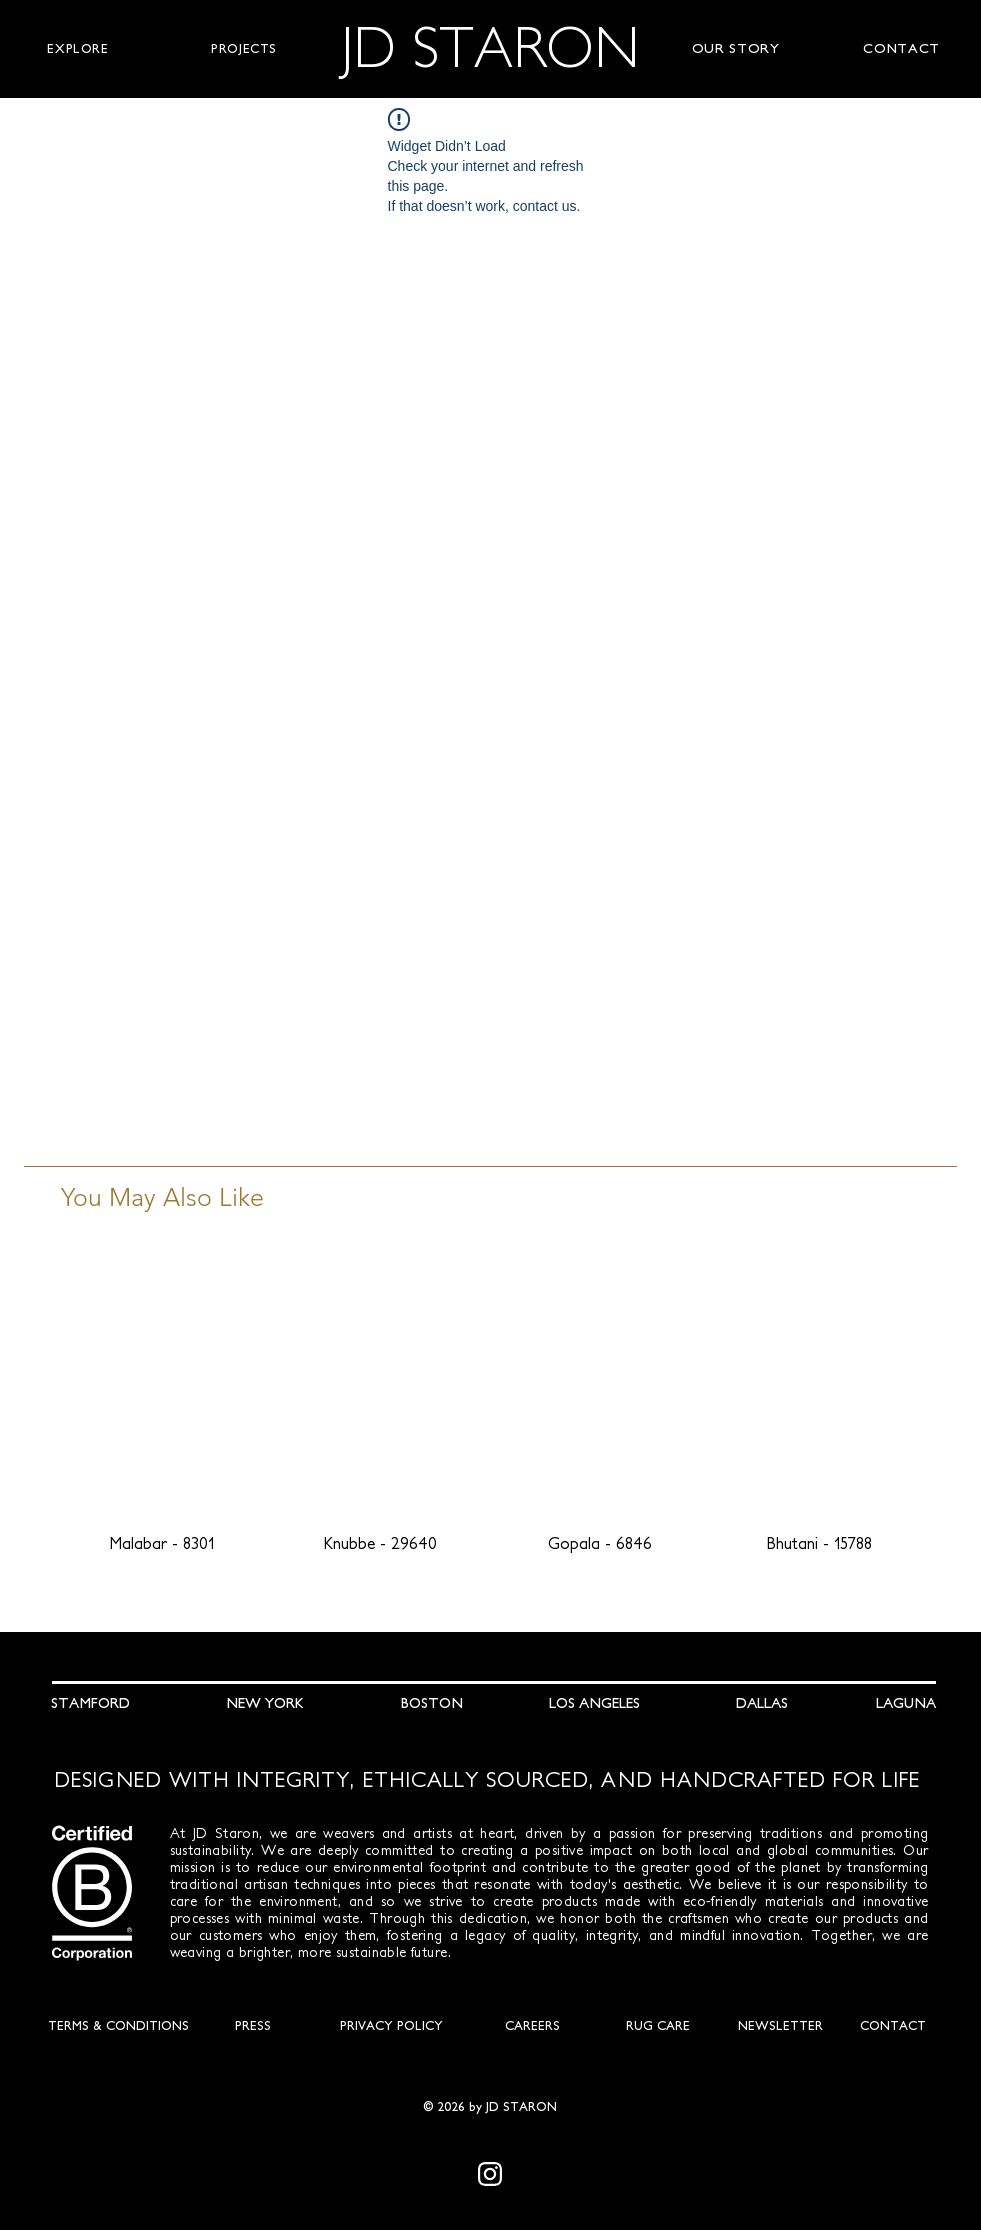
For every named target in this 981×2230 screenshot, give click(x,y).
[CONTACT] (893, 2025)
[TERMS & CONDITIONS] (119, 2025)
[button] (78, 49)
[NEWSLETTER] (781, 2025)
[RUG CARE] (658, 2025)
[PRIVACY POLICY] (392, 2025)
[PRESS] (253, 2025)
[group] (491, 1413)
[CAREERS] (533, 2025)
